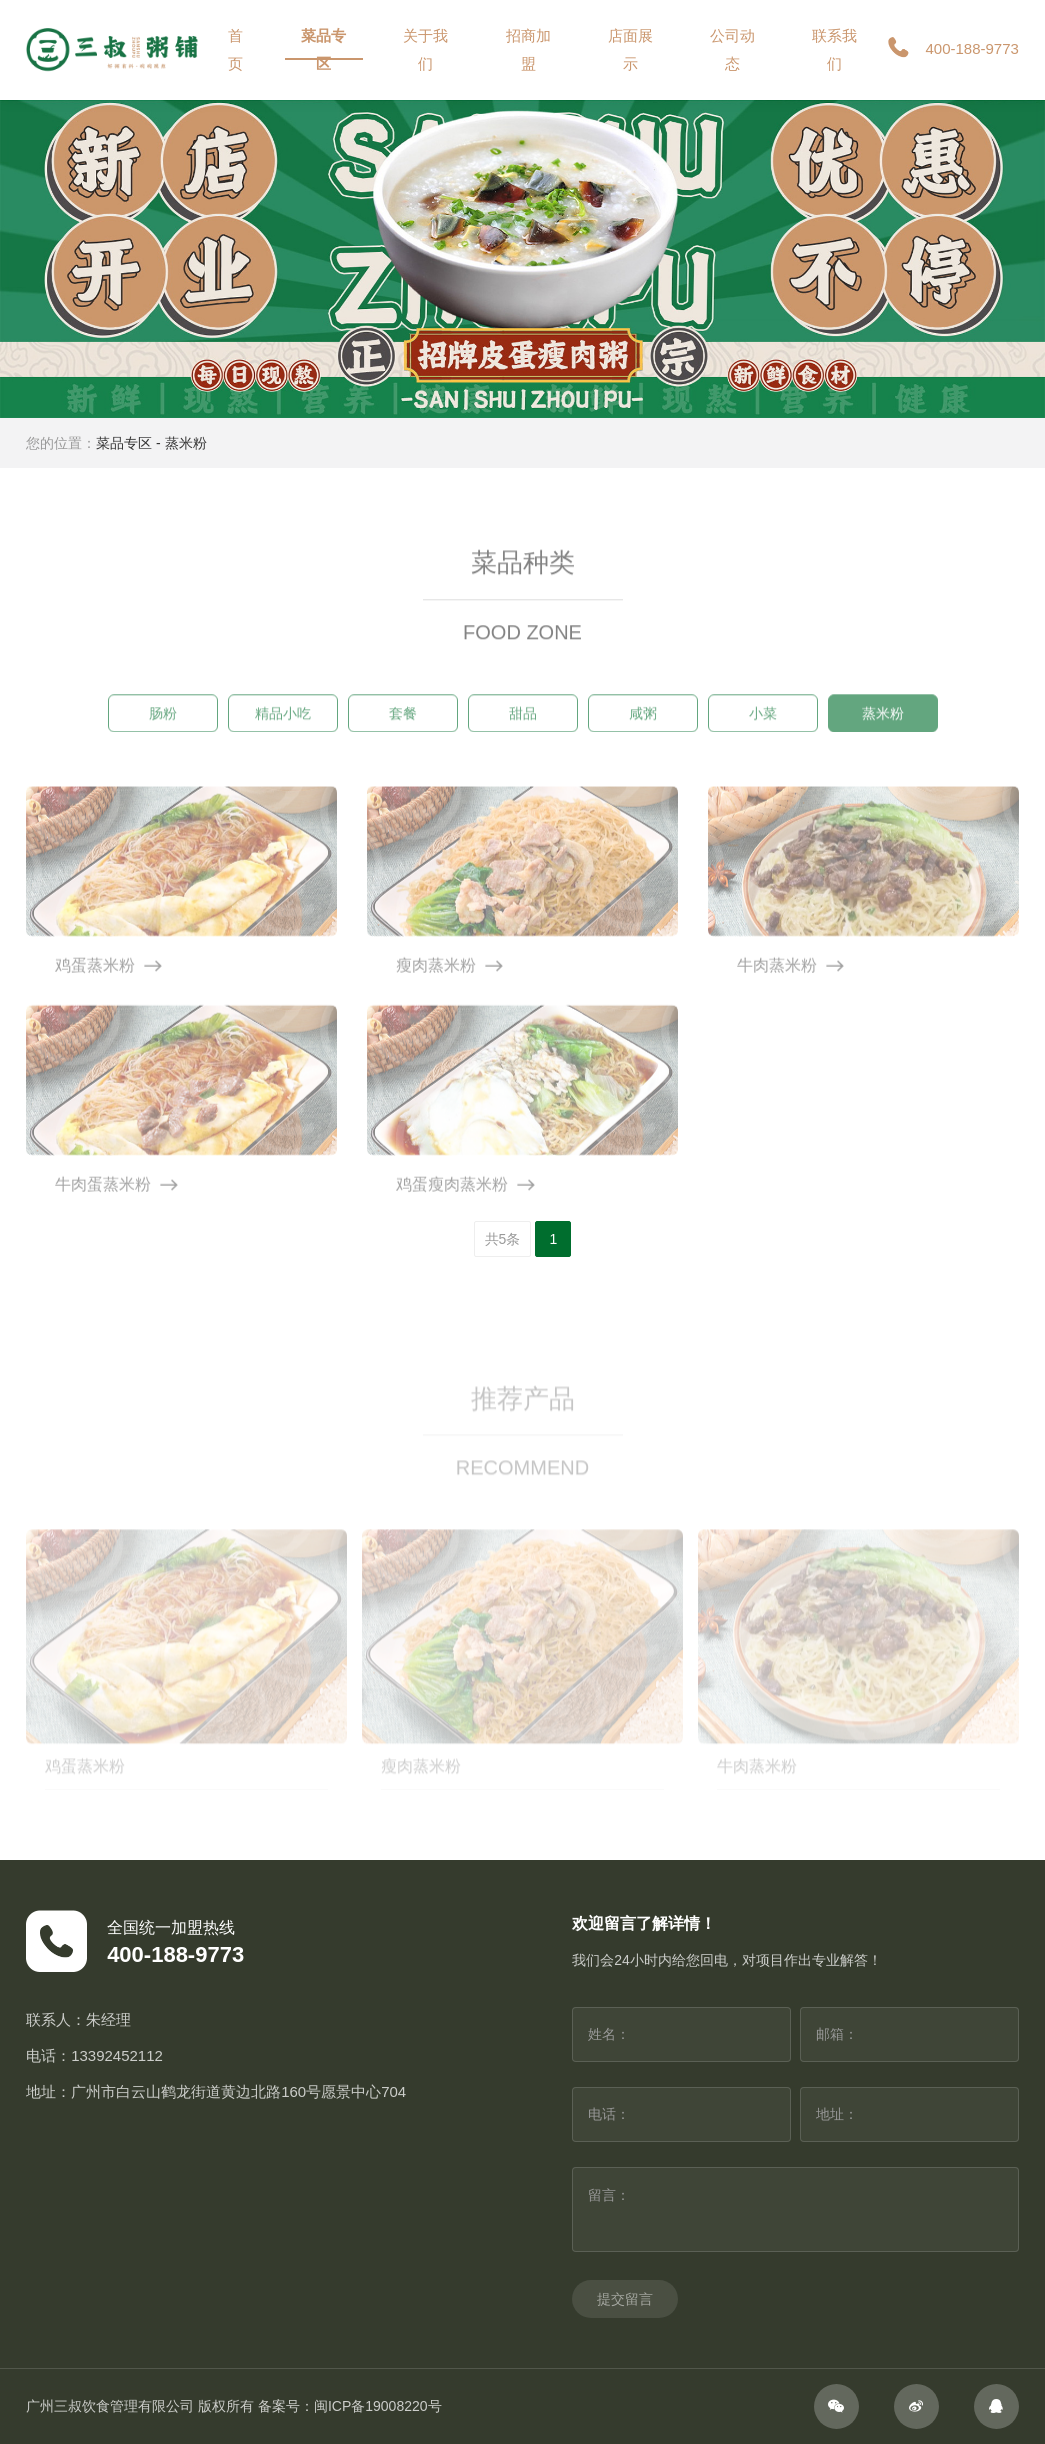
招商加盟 (528, 49)
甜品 (523, 726)
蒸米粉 (186, 443)
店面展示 (630, 49)
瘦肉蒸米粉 (421, 1794)
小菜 (763, 726)
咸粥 (643, 726)
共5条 (503, 1239)
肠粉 (163, 726)
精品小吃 (283, 726)
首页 (235, 49)
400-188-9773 (951, 50)
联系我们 (834, 49)
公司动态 (732, 49)
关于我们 (425, 49)
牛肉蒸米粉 (757, 1794)
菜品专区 (323, 49)
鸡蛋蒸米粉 (85, 1794)
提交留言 (625, 2299)
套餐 (403, 726)
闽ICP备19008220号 (378, 2406)
